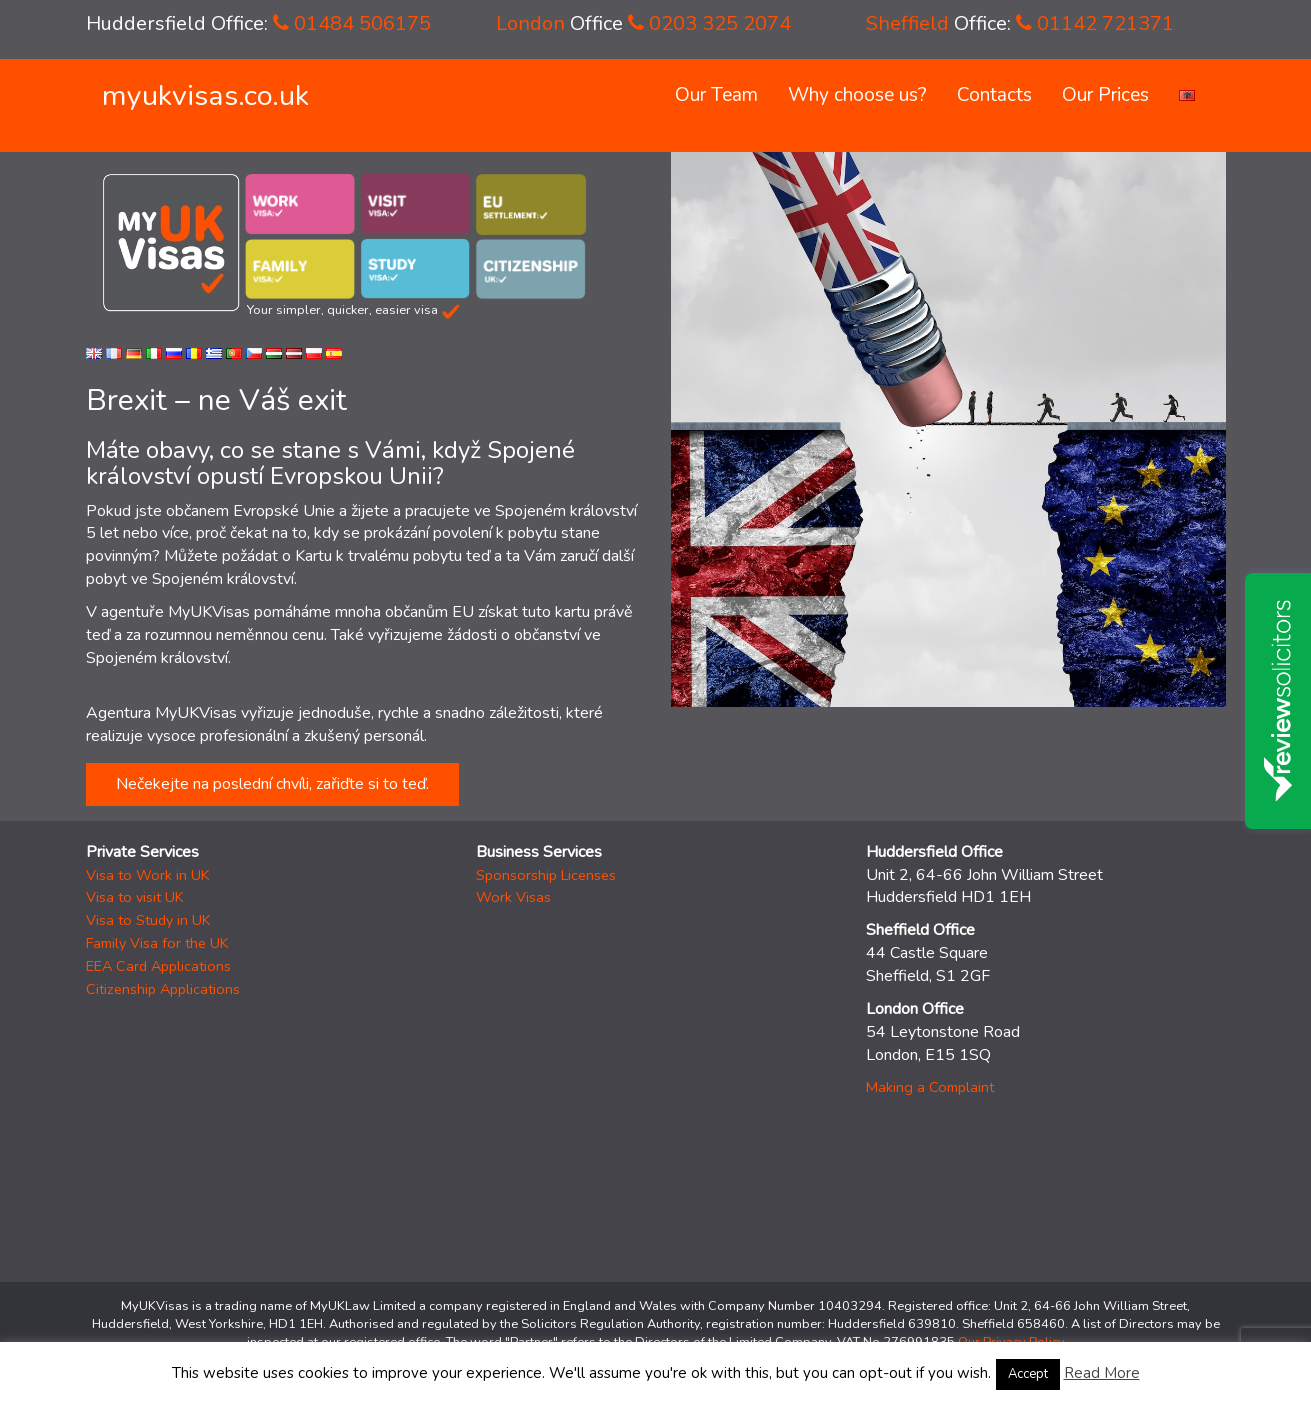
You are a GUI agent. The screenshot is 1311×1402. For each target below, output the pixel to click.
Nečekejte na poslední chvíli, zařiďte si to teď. (272, 784)
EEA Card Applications (158, 966)
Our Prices (1105, 95)
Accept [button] (1028, 1374)
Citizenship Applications (163, 989)
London (530, 23)
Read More (1102, 1373)
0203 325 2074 (709, 23)
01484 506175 (352, 23)
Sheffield (907, 23)
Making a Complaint (930, 1087)
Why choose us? (857, 95)
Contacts (994, 95)
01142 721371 (1095, 23)
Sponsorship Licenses (546, 875)
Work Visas (513, 897)
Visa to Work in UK (148, 875)
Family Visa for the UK (157, 943)
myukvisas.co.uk (205, 95)
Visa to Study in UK (148, 920)
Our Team (716, 95)
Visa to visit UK (135, 897)
